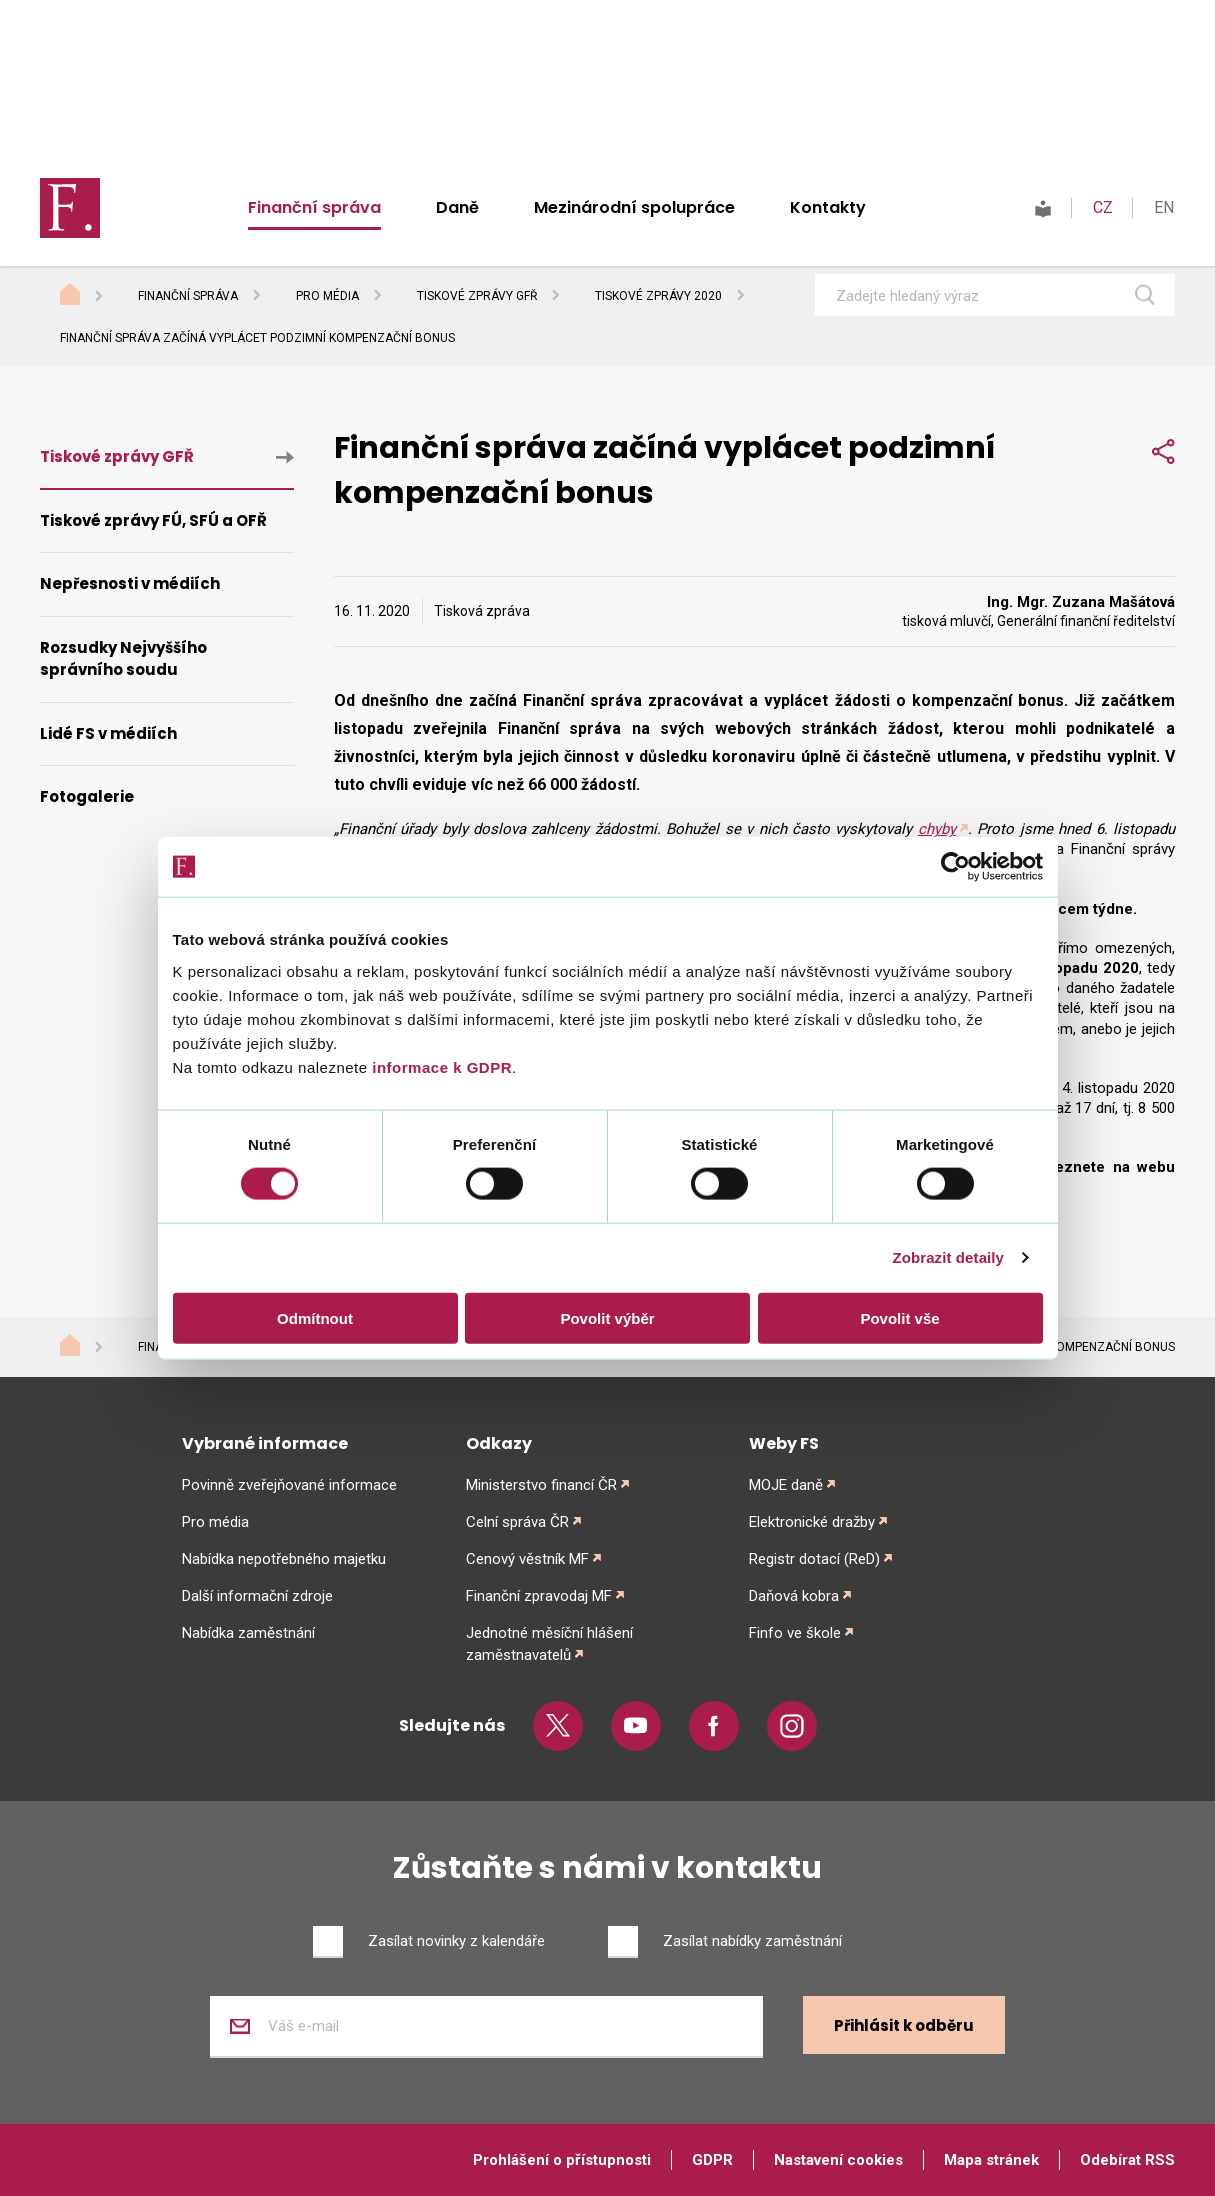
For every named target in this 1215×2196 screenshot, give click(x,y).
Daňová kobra (794, 1596)
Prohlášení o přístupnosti (562, 2160)
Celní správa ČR (517, 1522)
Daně (457, 207)
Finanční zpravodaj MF (539, 1596)
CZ (1103, 207)
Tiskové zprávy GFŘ (477, 296)
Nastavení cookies (838, 2160)
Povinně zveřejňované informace (289, 1485)
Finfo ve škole (795, 1633)
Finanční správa (314, 207)
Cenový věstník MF (527, 1559)
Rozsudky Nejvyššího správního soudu (123, 659)
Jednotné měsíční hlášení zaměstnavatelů (549, 1644)
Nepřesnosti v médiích (130, 583)
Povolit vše (899, 1317)
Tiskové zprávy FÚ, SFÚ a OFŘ (153, 520)
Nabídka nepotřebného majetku (284, 1559)
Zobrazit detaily (948, 1257)
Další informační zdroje (257, 1596)
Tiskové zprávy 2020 (658, 296)
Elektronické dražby (812, 1522)
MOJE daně (786, 1485)
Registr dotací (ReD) (814, 1559)
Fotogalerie (87, 796)
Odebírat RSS (1127, 2160)
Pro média (327, 296)
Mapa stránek (991, 2160)
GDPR (712, 2160)
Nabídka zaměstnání (248, 1633)
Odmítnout (315, 1317)
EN (1164, 207)
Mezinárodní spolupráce (634, 207)
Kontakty (828, 207)
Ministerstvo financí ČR (541, 1485)
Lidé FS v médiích (108, 733)
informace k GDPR (440, 1066)
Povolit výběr (607, 1317)
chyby (937, 829)
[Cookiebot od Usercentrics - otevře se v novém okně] (955, 867)
